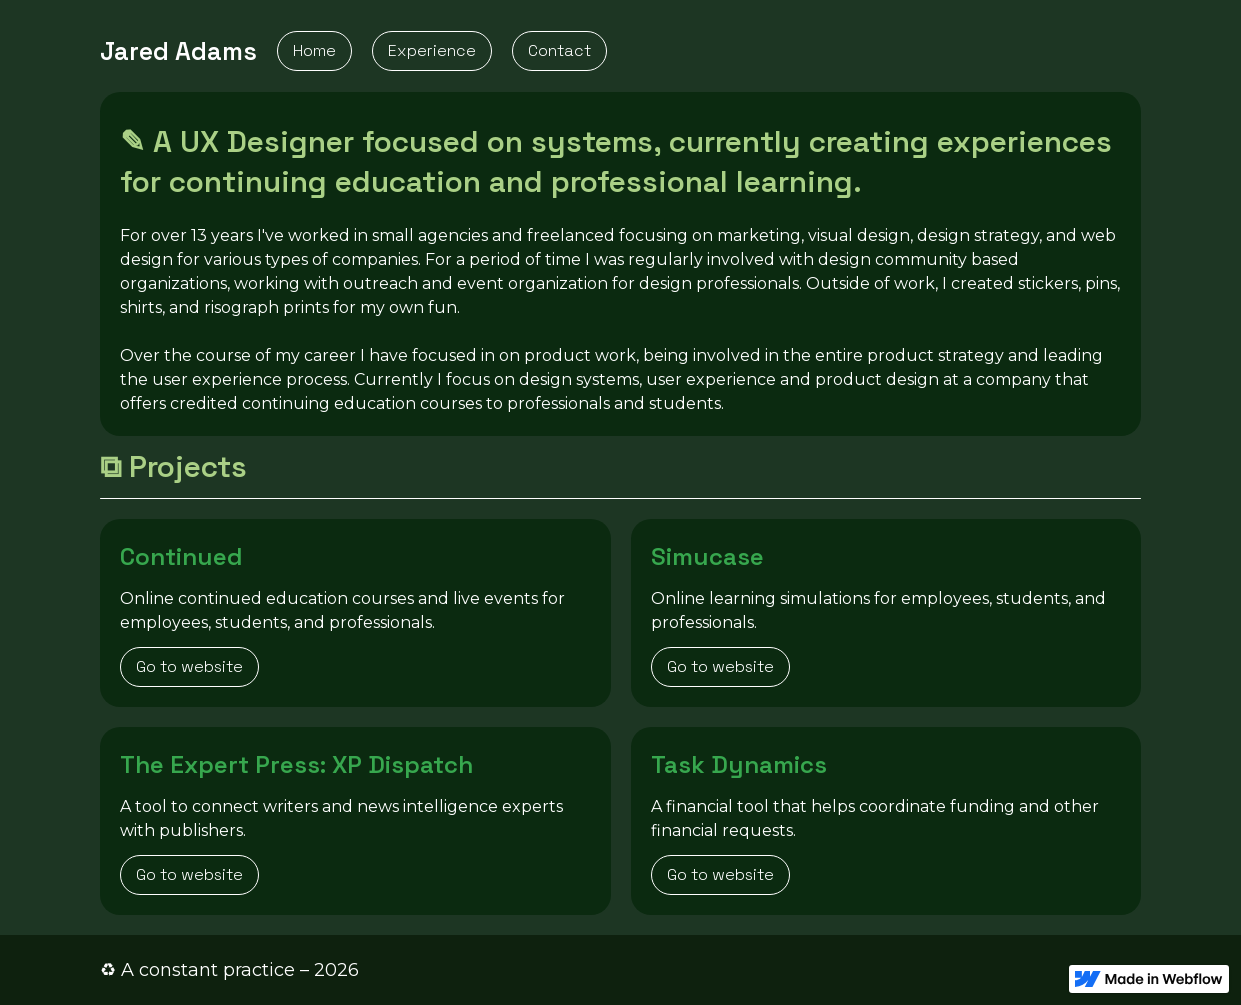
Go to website (189, 666)
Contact (559, 50)
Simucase (707, 556)
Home (314, 50)
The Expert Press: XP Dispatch (295, 764)
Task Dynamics (738, 764)
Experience (432, 50)
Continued (180, 556)
